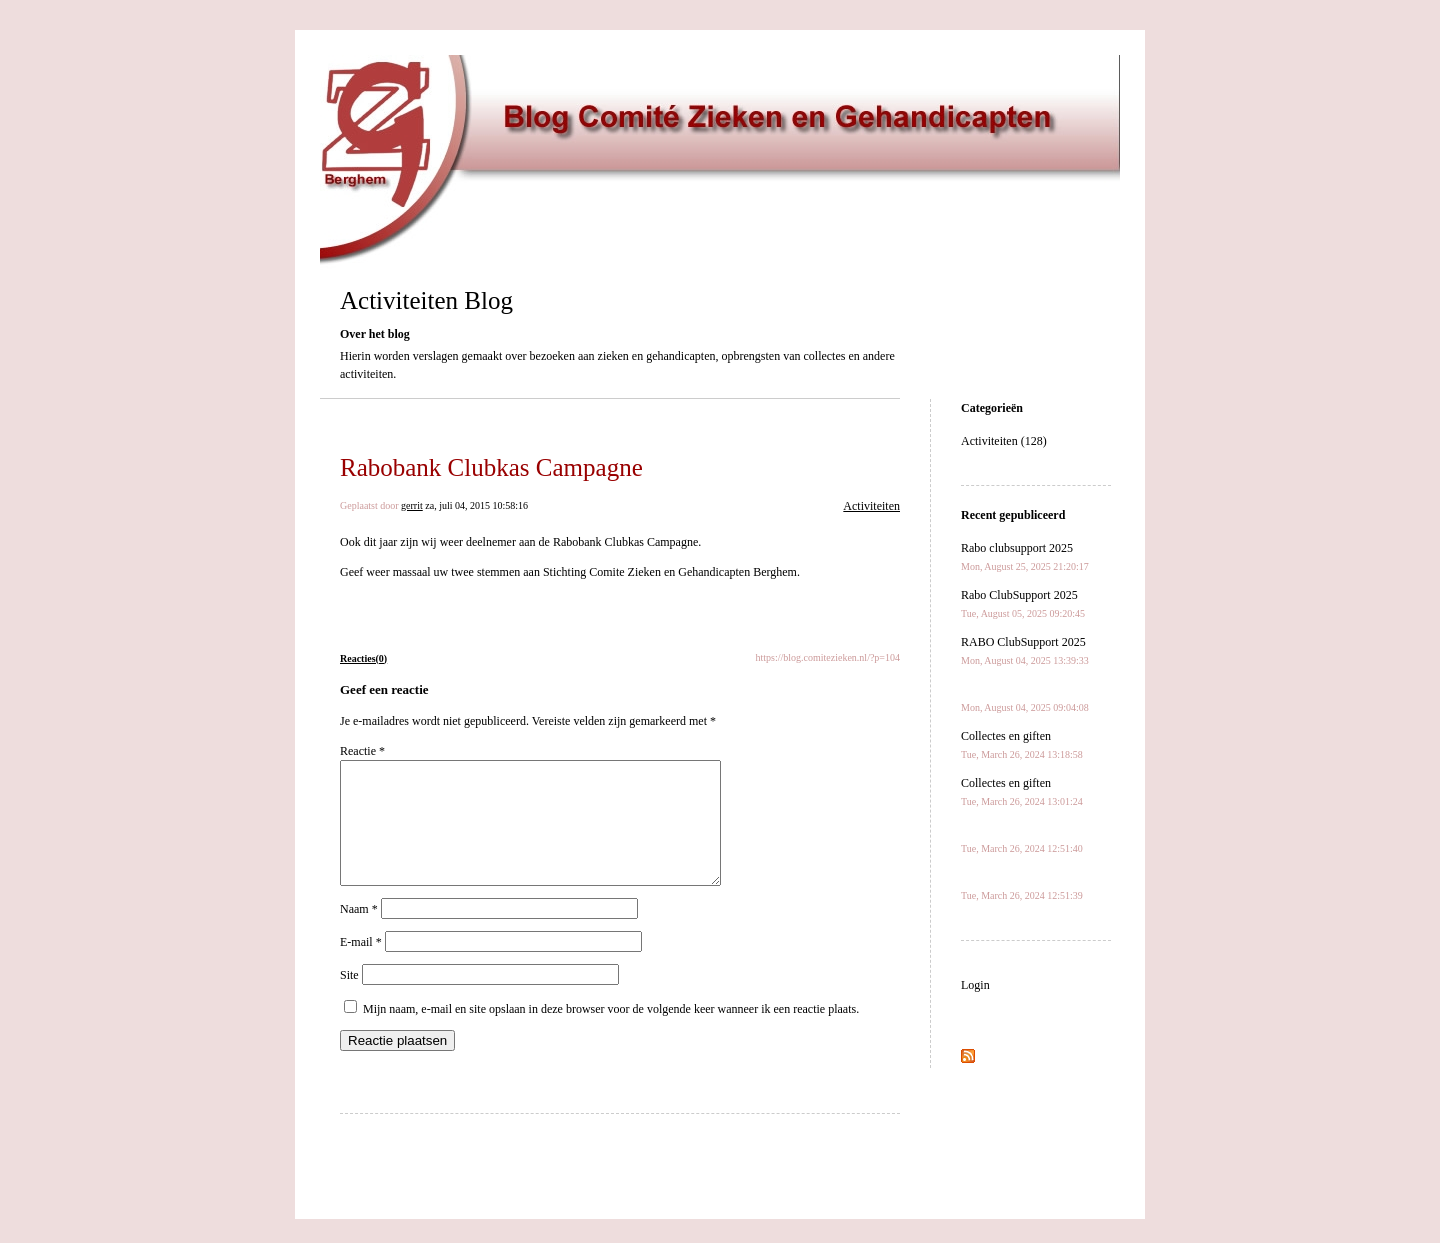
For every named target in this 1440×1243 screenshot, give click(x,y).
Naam (359, 933)
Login (975, 985)
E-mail (361, 966)
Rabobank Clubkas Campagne (491, 467)
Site (349, 999)
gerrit (412, 505)
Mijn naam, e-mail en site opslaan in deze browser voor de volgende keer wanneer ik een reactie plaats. (611, 1033)
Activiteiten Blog (426, 300)
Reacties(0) (363, 658)
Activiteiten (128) (1004, 441)
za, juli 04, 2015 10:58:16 (476, 505)
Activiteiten (871, 506)
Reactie (362, 751)
